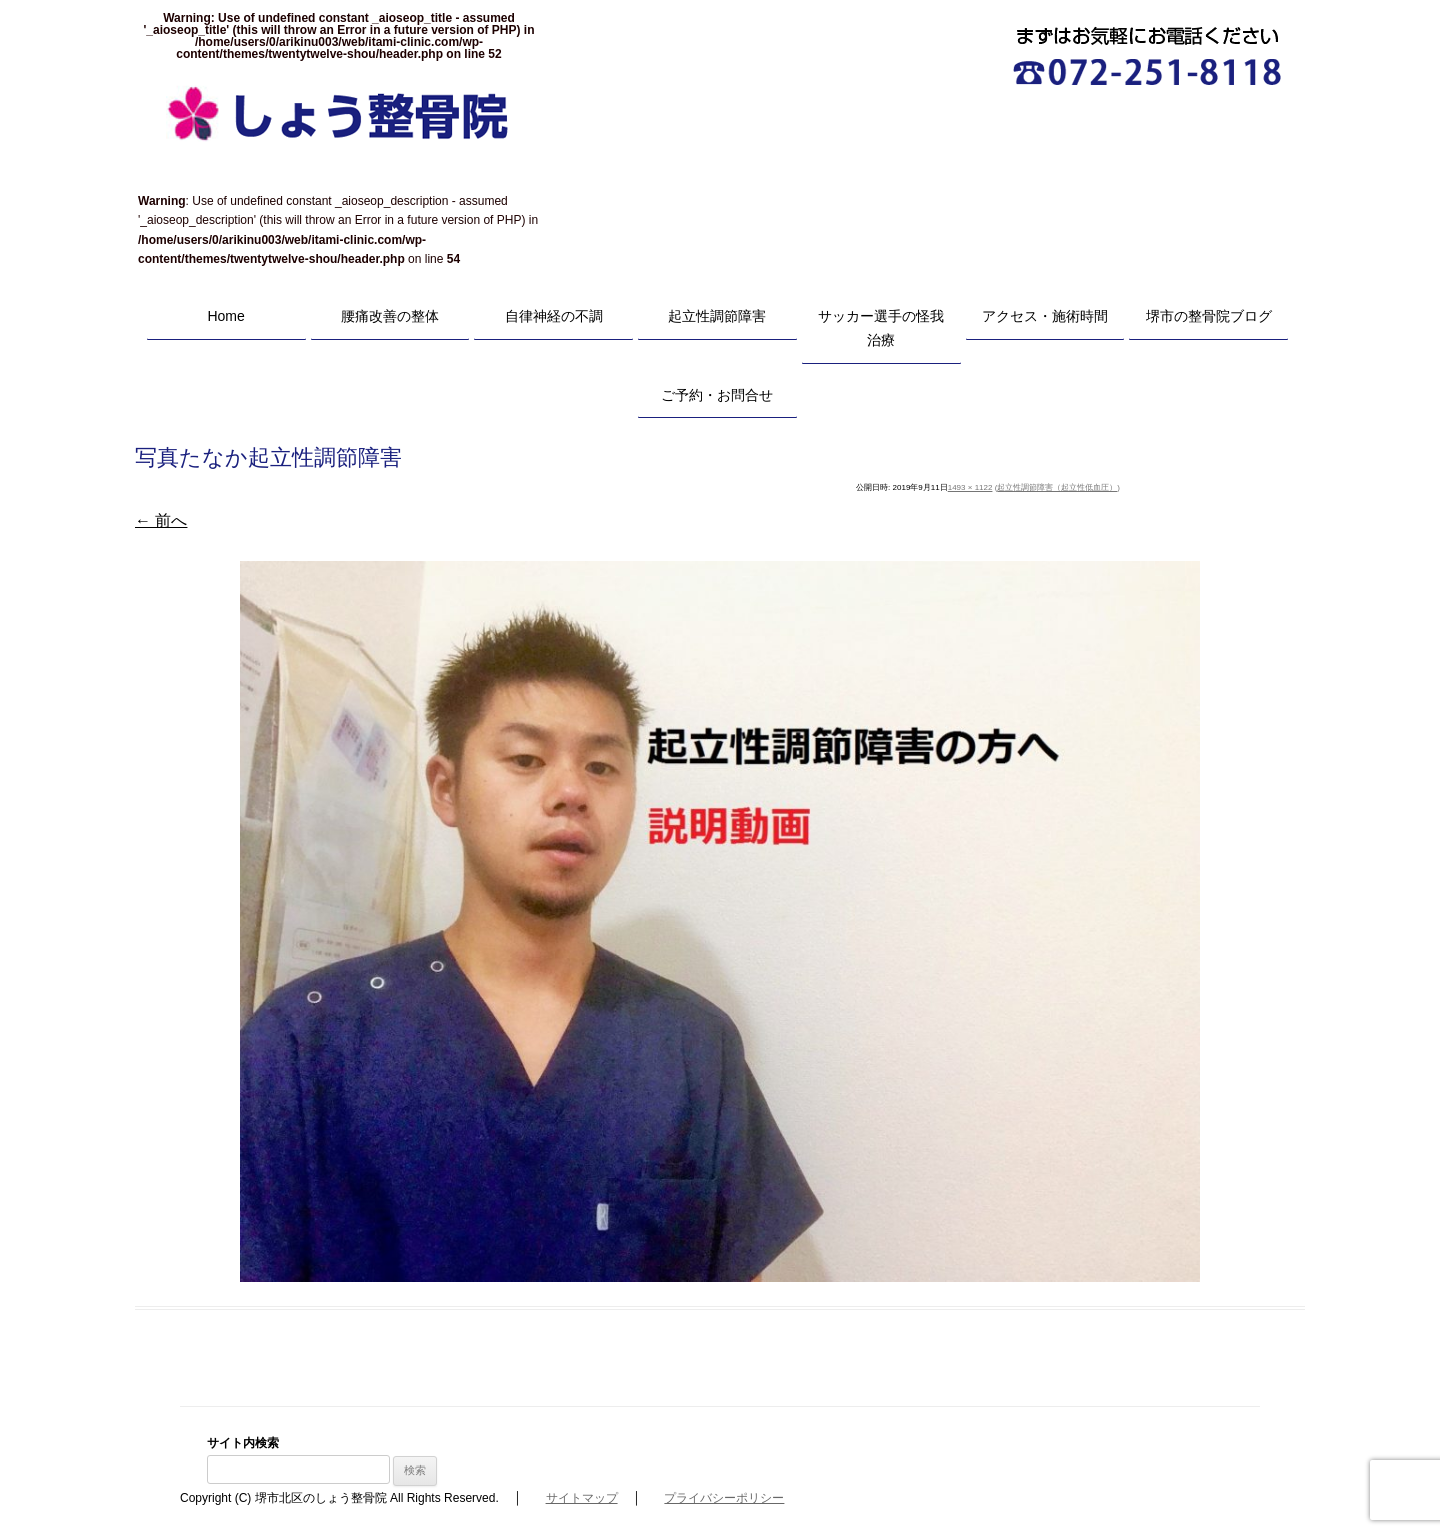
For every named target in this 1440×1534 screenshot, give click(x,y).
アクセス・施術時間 (1045, 316)
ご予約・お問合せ (717, 395)
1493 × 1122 (970, 487)
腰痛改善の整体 (390, 316)
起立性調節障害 (717, 316)
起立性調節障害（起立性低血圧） (1057, 487)
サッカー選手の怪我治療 (881, 328)
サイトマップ (582, 1498)
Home (225, 316)
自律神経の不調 (554, 316)
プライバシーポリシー (724, 1498)
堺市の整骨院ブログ (1209, 316)
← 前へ (161, 520)
